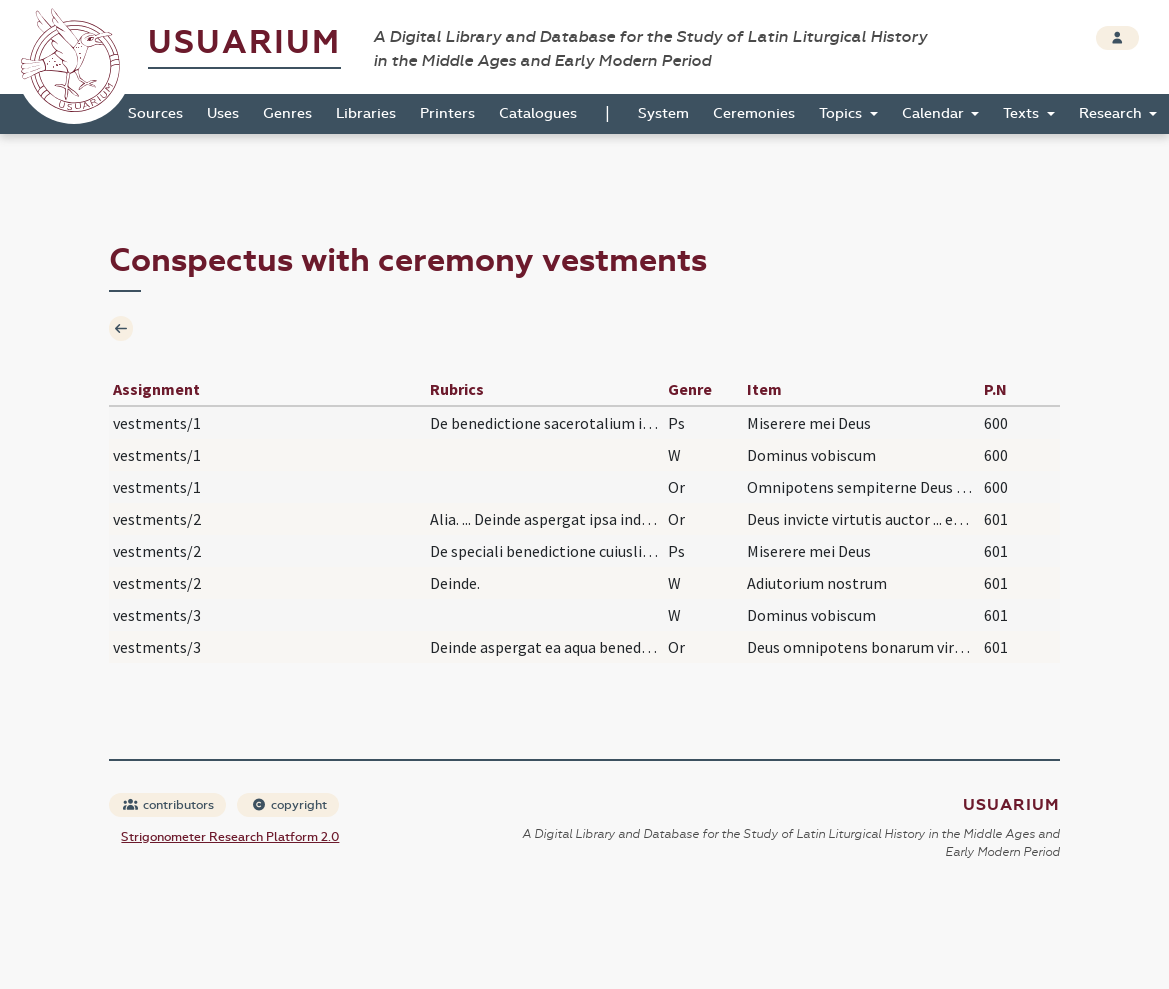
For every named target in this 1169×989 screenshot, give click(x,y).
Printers (447, 113)
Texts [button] (1023, 113)
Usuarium (244, 42)
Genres (287, 113)
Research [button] (1112, 113)
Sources (155, 113)
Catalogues (538, 113)
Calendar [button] (935, 113)
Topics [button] (842, 113)
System (663, 113)
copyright (289, 805)
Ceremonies (754, 113)
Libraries (366, 113)
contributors (168, 805)
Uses (223, 113)
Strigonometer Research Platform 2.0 (230, 837)
